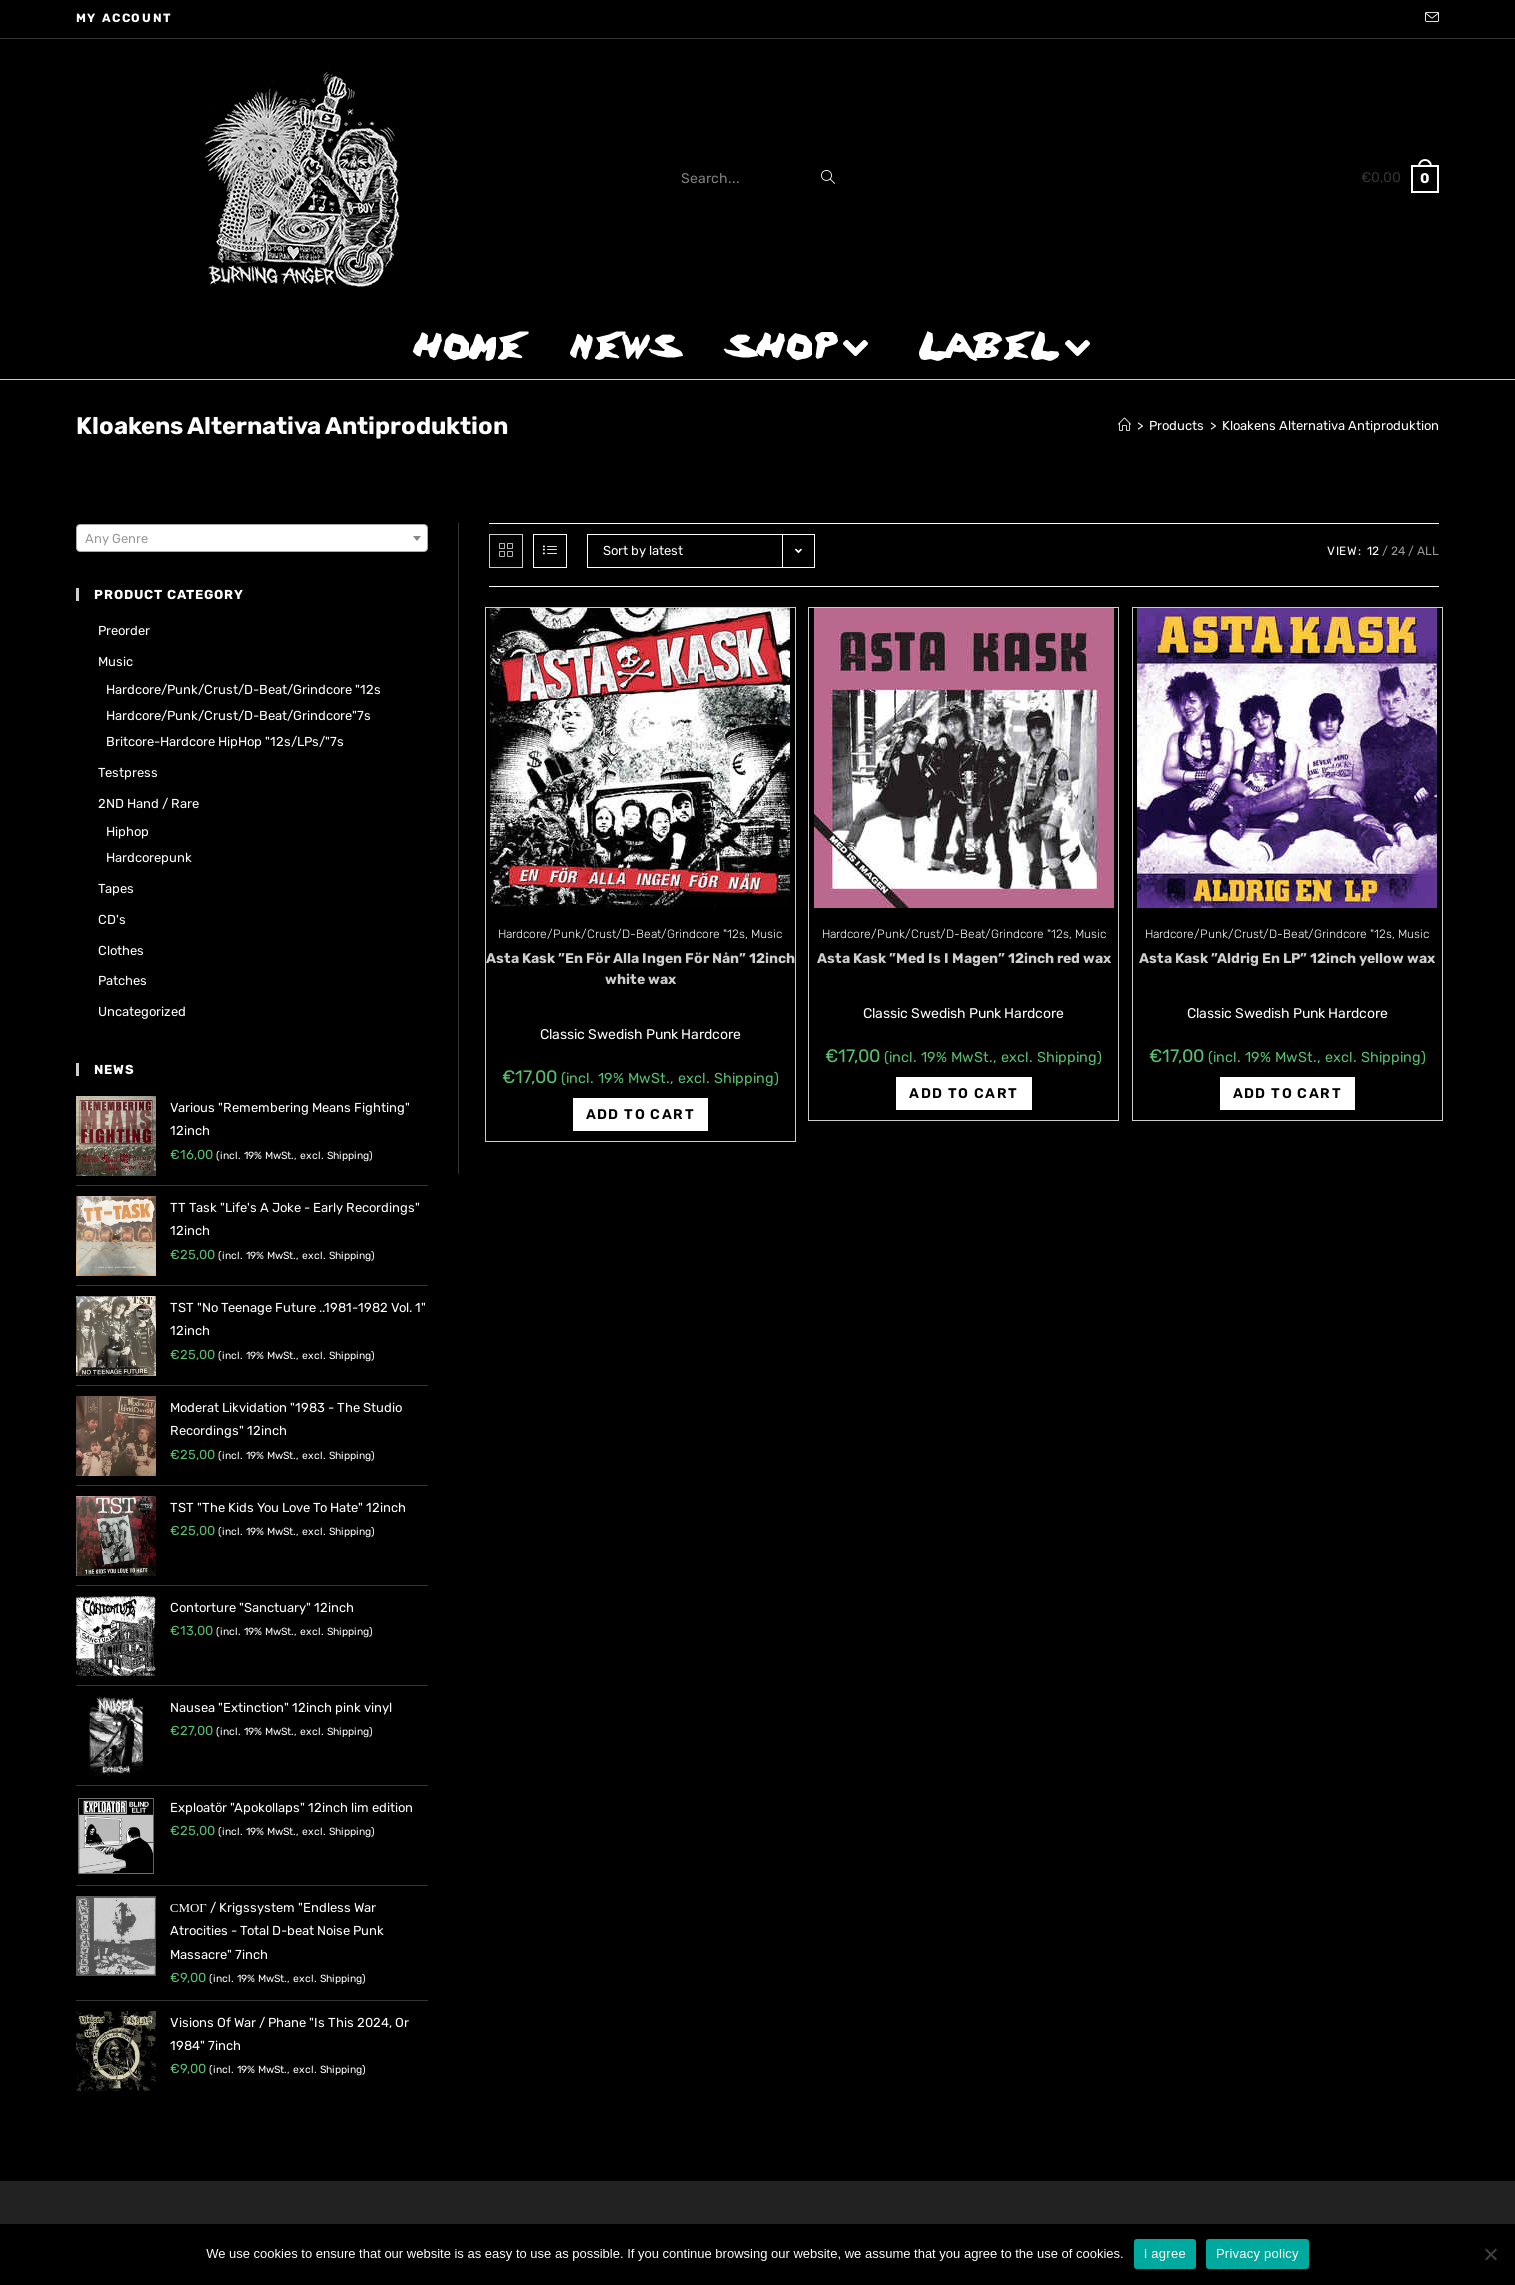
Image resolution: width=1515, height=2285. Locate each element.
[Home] (1124, 425)
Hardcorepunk (149, 857)
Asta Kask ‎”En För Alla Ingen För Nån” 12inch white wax (640, 969)
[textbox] (252, 539)
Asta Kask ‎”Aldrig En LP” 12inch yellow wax (1287, 958)
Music (766, 934)
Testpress (128, 772)
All (1428, 551)
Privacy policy (1257, 2253)
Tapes (116, 888)
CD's (112, 919)
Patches (122, 980)
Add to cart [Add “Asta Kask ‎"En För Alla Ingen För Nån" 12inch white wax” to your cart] (640, 1114)
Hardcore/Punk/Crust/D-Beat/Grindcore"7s (238, 715)
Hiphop (127, 831)
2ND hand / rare (148, 803)
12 (1373, 551)
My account (124, 18)
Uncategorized (142, 1011)
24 (1398, 551)
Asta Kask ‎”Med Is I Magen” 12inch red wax (964, 958)
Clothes (121, 950)
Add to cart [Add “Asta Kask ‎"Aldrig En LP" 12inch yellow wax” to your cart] (1287, 1093)
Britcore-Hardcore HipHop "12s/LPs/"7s (225, 741)
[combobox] (252, 538)
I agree (1165, 2253)
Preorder (124, 630)
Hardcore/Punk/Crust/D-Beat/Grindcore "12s (621, 934)
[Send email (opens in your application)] (1429, 19)
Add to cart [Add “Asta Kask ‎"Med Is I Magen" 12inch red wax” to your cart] (963, 1093)
